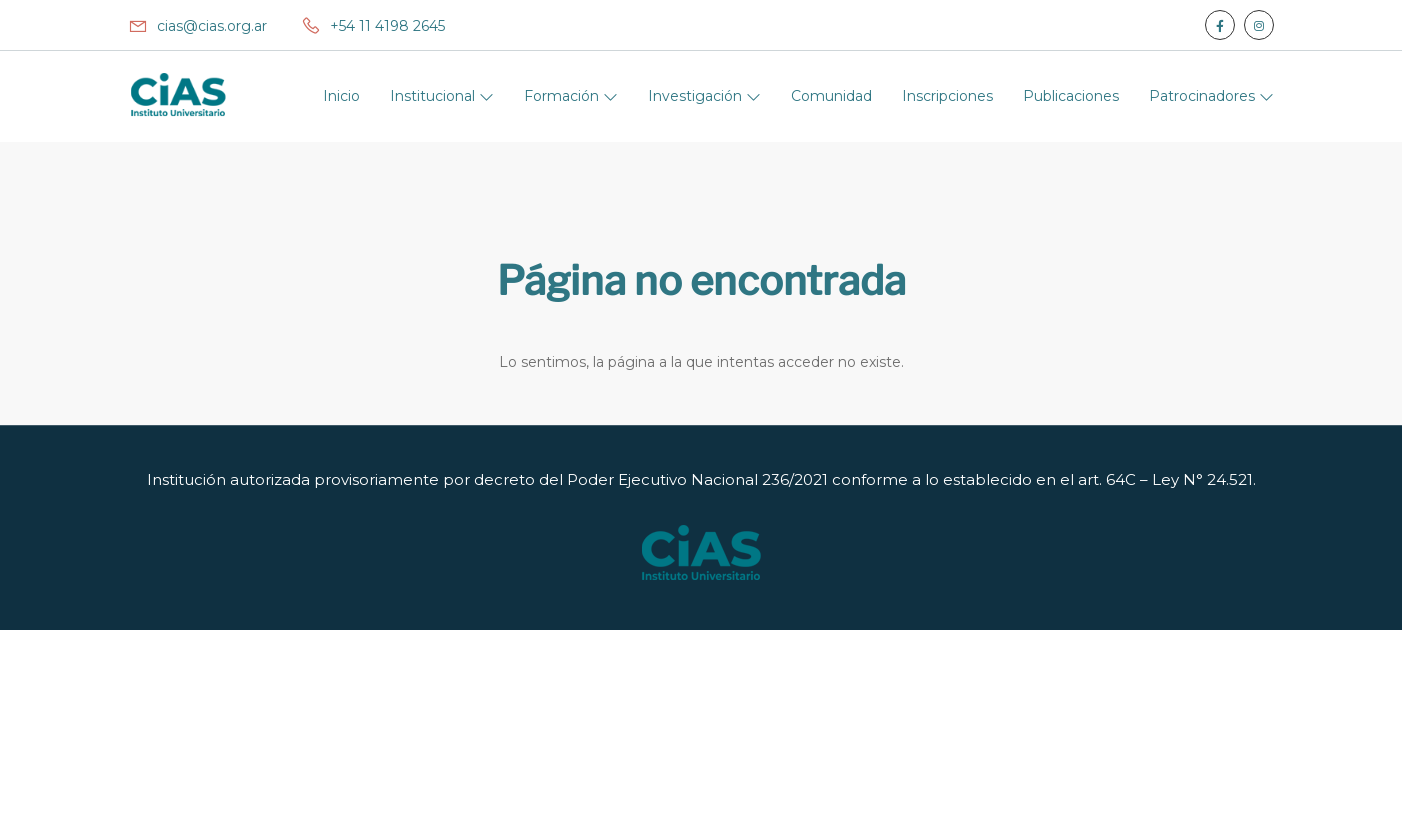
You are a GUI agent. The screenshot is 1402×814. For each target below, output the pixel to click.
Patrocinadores (1204, 96)
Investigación (697, 96)
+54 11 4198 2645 (373, 26)
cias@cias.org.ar (197, 26)
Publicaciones (1071, 96)
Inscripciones (947, 96)
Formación (563, 96)
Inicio (341, 96)
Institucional (434, 96)
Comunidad (831, 96)
